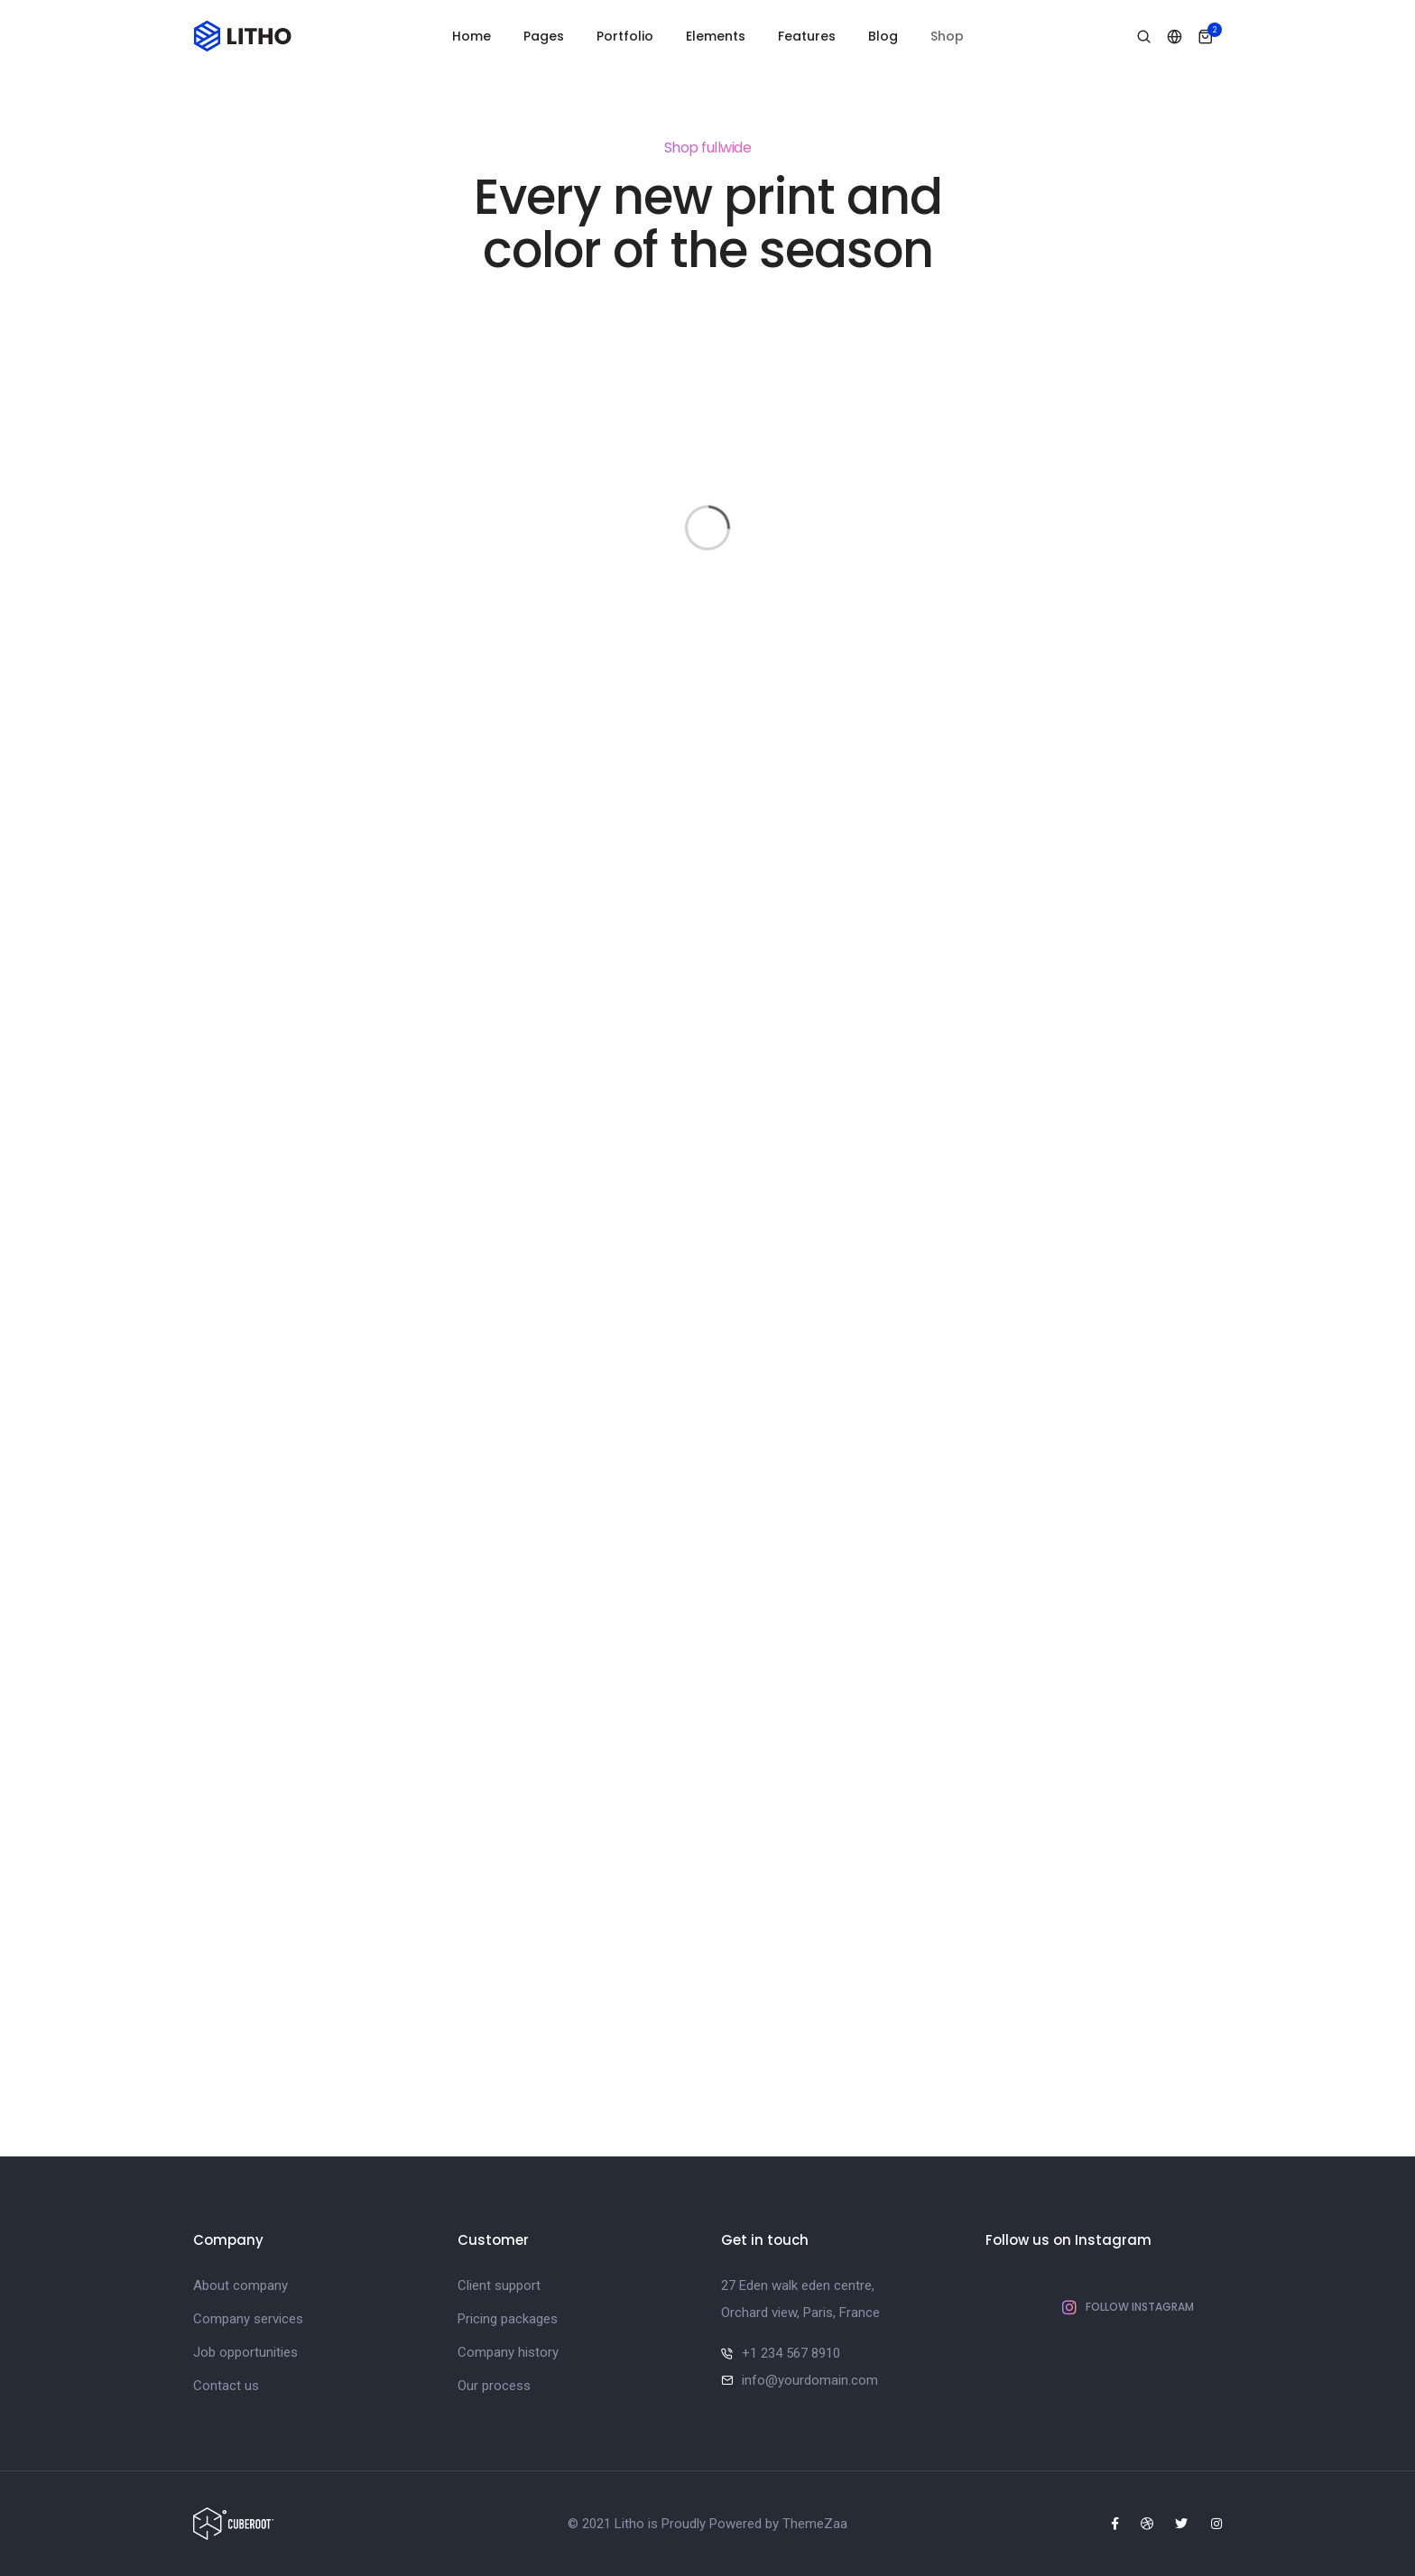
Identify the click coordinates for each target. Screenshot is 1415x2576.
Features (807, 36)
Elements (715, 36)
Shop (947, 36)
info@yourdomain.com (810, 2380)
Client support (499, 2285)
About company (240, 2285)
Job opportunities (245, 2352)
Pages (543, 36)
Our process (494, 2385)
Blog (883, 36)
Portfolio (625, 36)
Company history (508, 2352)
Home (471, 36)
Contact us (226, 2385)
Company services (248, 2319)
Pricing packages (508, 2319)
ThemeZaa (814, 2524)
